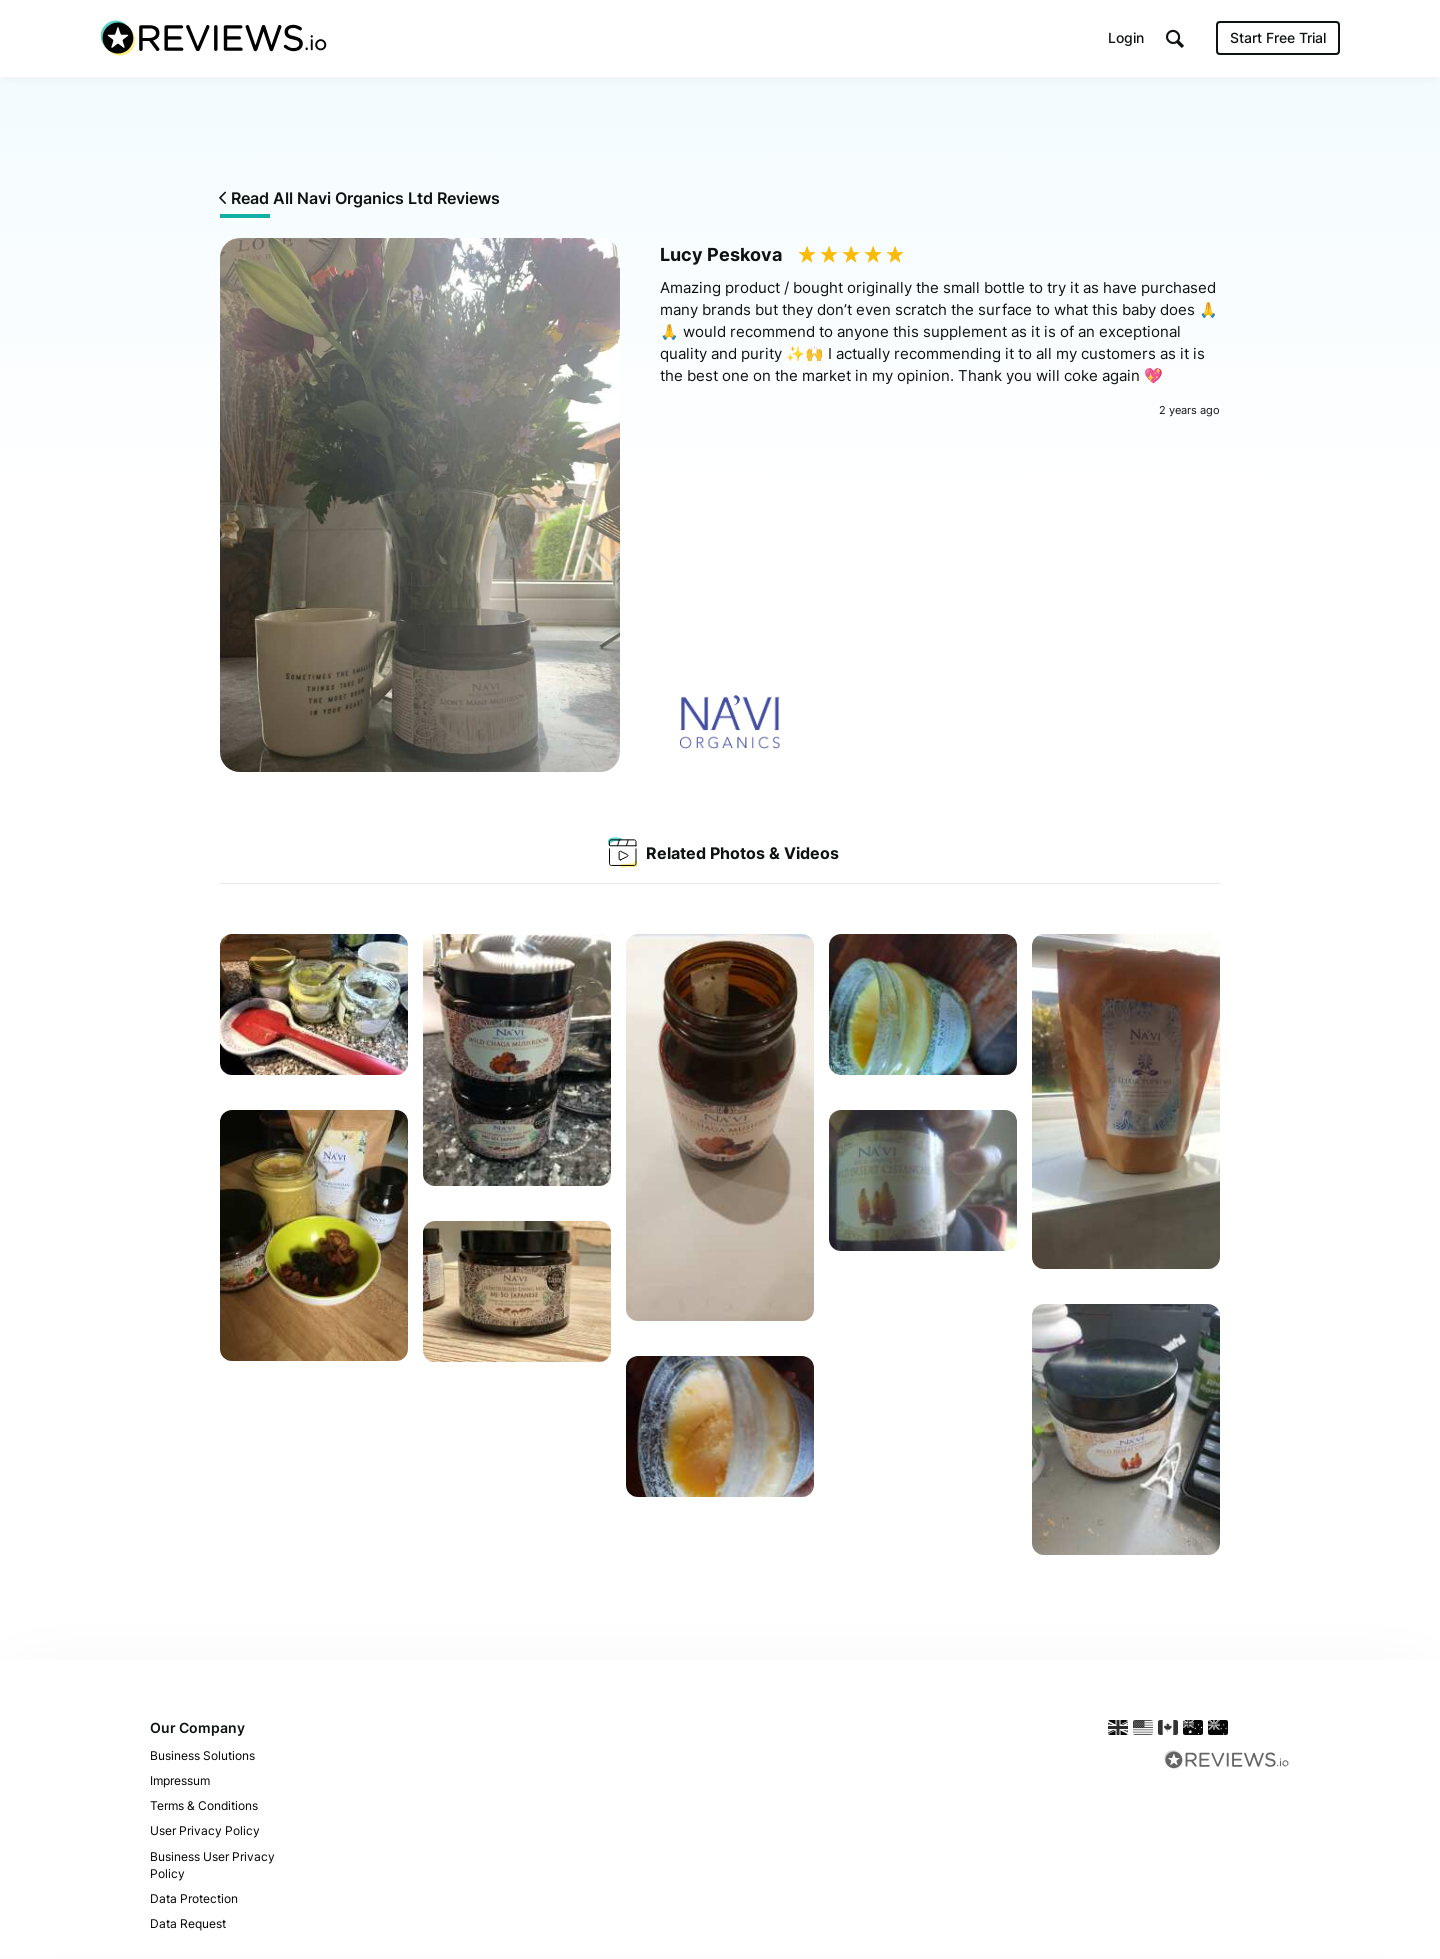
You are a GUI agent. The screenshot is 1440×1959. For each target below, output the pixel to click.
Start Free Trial (1278, 39)
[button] (1175, 40)
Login (1126, 39)
